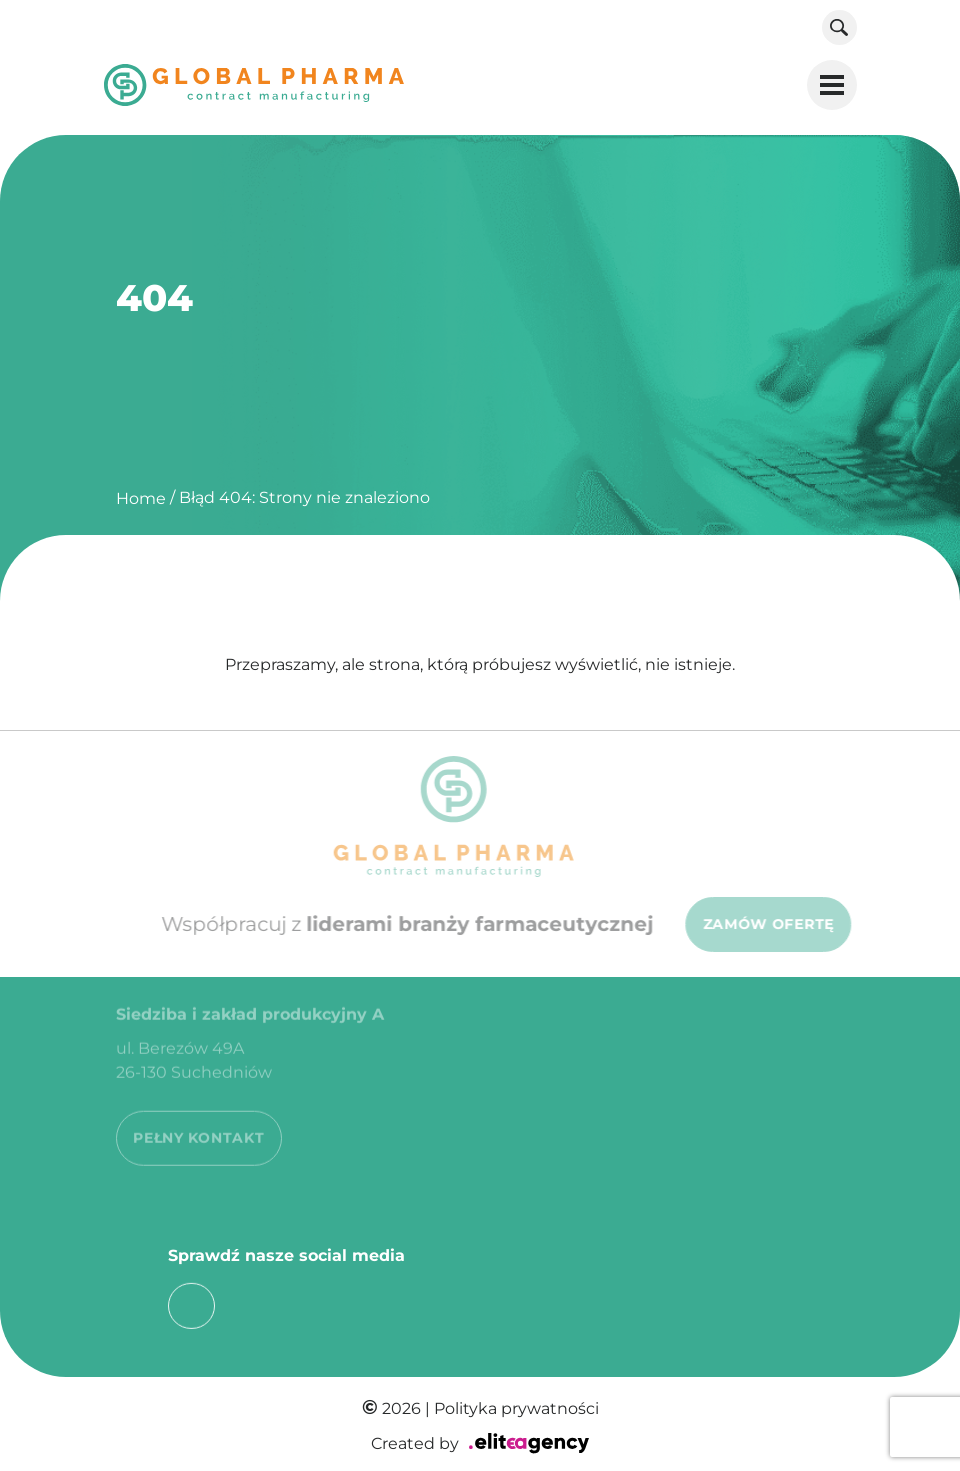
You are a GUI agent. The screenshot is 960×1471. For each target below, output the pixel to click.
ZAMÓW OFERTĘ (775, 924)
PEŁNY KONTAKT (198, 1130)
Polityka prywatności (516, 1408)
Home (141, 498)
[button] (832, 85)
